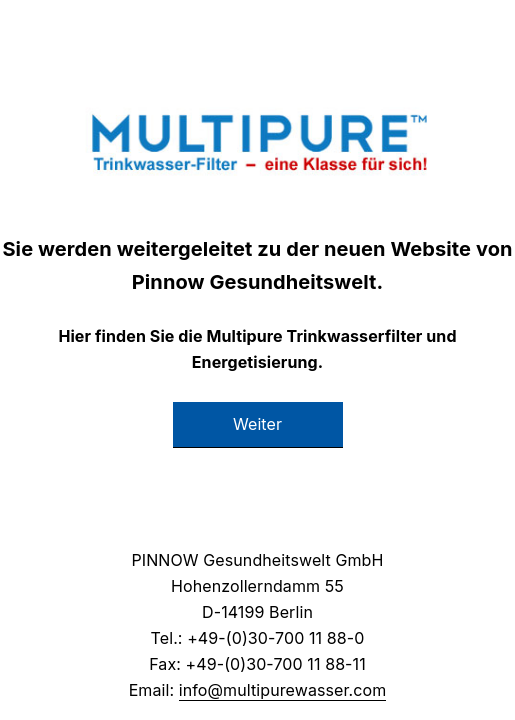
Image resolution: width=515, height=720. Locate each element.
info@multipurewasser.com (283, 690)
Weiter (257, 424)
